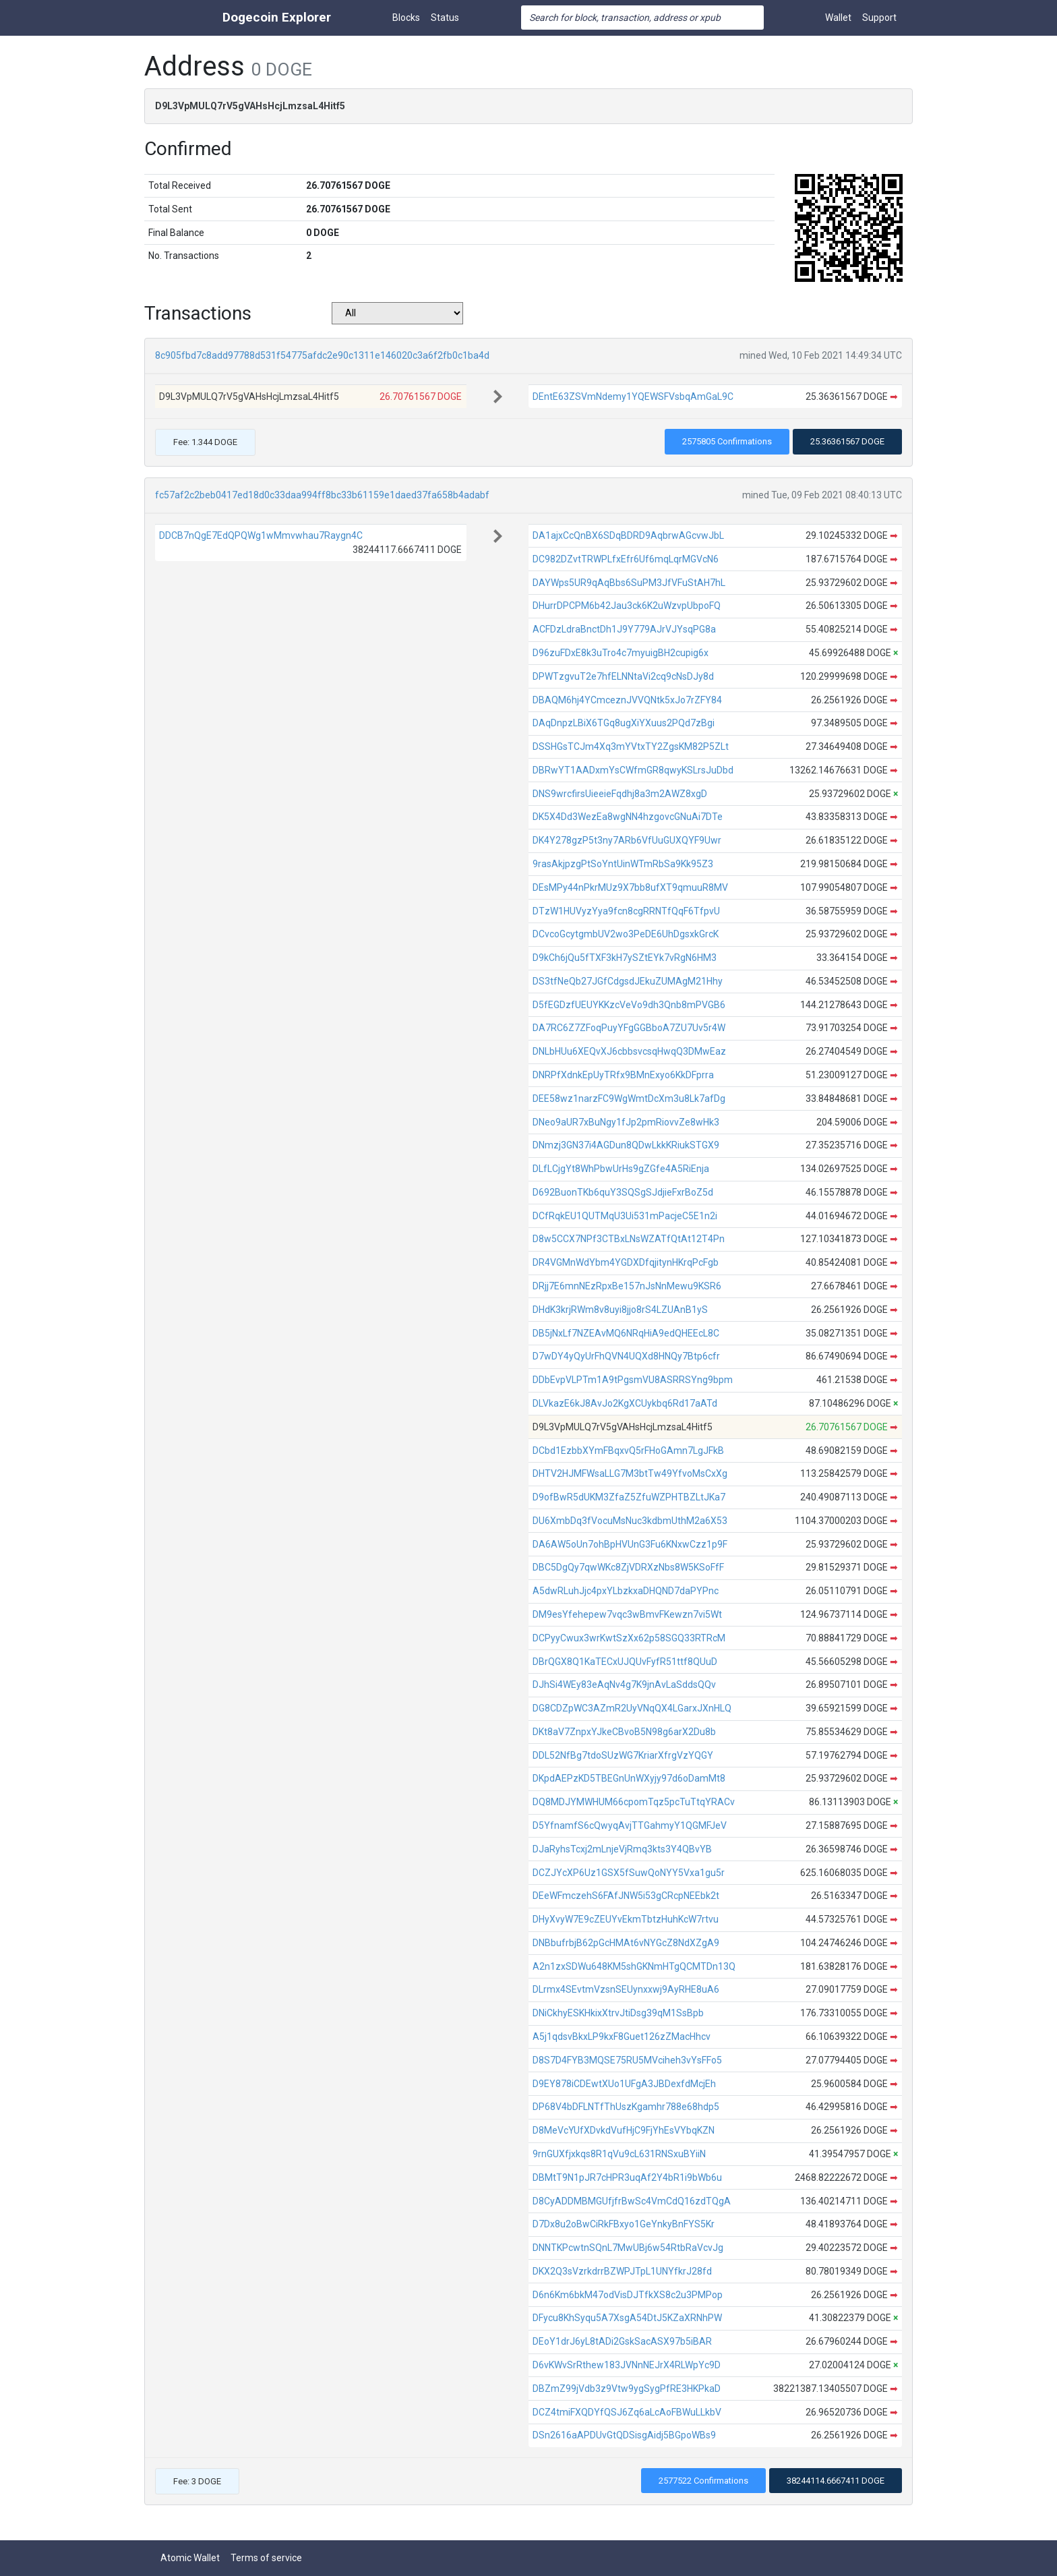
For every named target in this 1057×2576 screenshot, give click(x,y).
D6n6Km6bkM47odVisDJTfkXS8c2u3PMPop (628, 2294)
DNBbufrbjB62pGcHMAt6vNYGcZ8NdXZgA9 (626, 1942)
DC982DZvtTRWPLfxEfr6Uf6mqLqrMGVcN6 (626, 559)
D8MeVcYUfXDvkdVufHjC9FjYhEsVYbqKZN (624, 2130)
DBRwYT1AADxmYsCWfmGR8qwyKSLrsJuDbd (633, 770)
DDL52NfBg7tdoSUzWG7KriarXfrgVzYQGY (623, 1755)
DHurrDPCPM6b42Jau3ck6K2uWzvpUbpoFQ (627, 605)
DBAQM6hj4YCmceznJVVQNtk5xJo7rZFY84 (627, 700)
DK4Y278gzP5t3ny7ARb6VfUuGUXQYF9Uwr (627, 840)
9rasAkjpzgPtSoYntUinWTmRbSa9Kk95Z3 (623, 863)
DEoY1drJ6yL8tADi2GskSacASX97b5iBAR (622, 2341)
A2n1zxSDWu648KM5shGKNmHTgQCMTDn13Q (634, 1966)
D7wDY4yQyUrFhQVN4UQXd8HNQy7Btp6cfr (626, 1356)
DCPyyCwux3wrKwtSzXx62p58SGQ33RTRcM (629, 1638)
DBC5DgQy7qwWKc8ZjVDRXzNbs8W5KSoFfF (628, 1567)
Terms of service (266, 2557)
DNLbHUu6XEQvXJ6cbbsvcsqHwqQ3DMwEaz (629, 1051)
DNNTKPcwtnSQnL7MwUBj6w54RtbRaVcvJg (628, 2247)
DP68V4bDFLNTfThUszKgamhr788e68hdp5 (626, 2106)
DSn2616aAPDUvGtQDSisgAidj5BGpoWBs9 (624, 2435)
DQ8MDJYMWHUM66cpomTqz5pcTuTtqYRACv (634, 1801)
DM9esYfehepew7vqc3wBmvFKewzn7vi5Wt (627, 1614)
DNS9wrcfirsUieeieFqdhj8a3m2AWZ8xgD (620, 793)
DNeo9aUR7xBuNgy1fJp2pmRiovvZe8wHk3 (626, 1122)
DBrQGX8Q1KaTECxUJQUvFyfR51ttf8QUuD (625, 1661)
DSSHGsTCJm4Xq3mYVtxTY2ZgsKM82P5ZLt (631, 746)
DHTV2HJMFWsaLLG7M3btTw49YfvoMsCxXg (630, 1473)
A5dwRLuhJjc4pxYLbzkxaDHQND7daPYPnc (626, 1590)
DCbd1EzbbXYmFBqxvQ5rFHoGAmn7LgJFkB (628, 1450)
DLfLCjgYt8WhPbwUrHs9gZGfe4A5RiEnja (621, 1168)
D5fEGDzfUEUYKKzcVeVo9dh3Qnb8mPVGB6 (629, 1004)
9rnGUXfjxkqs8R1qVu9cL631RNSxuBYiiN (619, 2153)
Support (879, 17)
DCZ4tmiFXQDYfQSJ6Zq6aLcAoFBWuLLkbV (627, 2412)
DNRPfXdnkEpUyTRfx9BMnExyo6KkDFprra (623, 1075)
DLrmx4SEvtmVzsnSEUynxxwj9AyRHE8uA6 (626, 1989)
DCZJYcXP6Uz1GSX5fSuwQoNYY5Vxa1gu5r (629, 1872)
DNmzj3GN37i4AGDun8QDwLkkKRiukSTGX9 (626, 1145)
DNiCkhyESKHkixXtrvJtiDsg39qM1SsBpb (618, 2013)
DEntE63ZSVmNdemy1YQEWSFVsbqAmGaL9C (633, 396)
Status (445, 17)
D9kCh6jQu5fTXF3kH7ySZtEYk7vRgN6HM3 (625, 957)
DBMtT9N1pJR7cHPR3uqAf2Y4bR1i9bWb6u (627, 2177)
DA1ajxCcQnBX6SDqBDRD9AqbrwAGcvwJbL (628, 535)
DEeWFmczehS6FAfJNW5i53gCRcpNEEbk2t (626, 1895)
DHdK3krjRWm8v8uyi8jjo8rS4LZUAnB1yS (620, 1309)
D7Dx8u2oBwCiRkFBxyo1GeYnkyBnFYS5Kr (624, 2224)
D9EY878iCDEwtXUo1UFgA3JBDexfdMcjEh (624, 2083)
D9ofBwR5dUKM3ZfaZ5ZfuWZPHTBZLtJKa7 (629, 1497)
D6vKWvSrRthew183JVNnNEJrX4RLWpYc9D (627, 2365)
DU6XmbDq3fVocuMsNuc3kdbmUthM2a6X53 (630, 1520)
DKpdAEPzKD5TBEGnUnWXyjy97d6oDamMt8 (629, 1778)
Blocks (406, 17)
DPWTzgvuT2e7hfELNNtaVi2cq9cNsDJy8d (623, 676)
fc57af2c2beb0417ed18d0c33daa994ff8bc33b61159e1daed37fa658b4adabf (322, 495)
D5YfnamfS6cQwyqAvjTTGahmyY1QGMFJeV (630, 1825)
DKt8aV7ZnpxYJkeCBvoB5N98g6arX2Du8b (624, 1731)
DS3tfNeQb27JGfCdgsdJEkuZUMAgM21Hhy (628, 981)
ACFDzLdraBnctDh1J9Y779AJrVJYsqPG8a (624, 629)
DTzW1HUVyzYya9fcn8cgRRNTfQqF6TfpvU (626, 911)
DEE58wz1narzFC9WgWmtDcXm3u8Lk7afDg (629, 1098)
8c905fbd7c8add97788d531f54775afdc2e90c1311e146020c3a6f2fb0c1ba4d (322, 355)
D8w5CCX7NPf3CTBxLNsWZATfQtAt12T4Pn (629, 1238)
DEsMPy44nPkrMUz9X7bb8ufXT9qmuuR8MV (630, 887)
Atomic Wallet (190, 2557)
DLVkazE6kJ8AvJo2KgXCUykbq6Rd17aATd (625, 1403)
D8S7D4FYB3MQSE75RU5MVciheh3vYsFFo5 (627, 2060)
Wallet (838, 17)
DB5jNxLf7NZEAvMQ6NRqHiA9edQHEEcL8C (626, 1333)
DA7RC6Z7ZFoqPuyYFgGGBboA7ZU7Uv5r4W (629, 1027)
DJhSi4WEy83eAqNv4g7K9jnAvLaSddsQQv (624, 1684)
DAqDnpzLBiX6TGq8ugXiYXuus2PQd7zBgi (624, 723)
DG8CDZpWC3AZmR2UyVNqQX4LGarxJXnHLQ (632, 1708)
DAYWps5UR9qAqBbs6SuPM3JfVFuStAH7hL (629, 582)
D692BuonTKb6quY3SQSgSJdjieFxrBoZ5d (623, 1192)
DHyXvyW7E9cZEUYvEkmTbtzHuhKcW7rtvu (626, 1919)
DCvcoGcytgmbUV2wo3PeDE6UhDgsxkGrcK (626, 934)
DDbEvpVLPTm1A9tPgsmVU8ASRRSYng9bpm (633, 1379)
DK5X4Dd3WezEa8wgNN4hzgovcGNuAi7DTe (628, 816)
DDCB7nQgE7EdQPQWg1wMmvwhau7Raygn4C (261, 535)
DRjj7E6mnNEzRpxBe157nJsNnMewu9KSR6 (627, 1286)
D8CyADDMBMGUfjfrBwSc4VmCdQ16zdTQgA (632, 2201)
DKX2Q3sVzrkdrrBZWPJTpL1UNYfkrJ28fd (622, 2271)
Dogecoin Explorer (276, 17)
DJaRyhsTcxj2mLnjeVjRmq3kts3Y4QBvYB (622, 1849)
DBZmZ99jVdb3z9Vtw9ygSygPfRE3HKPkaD (627, 2388)
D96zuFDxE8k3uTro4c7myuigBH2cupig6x (620, 652)
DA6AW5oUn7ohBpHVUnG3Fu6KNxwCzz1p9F (630, 1544)
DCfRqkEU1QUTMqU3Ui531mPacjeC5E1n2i (625, 1215)
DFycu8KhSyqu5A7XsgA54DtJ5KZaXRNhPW (627, 2317)
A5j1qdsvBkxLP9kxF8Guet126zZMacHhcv (622, 2036)
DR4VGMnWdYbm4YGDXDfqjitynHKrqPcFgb (626, 1262)
